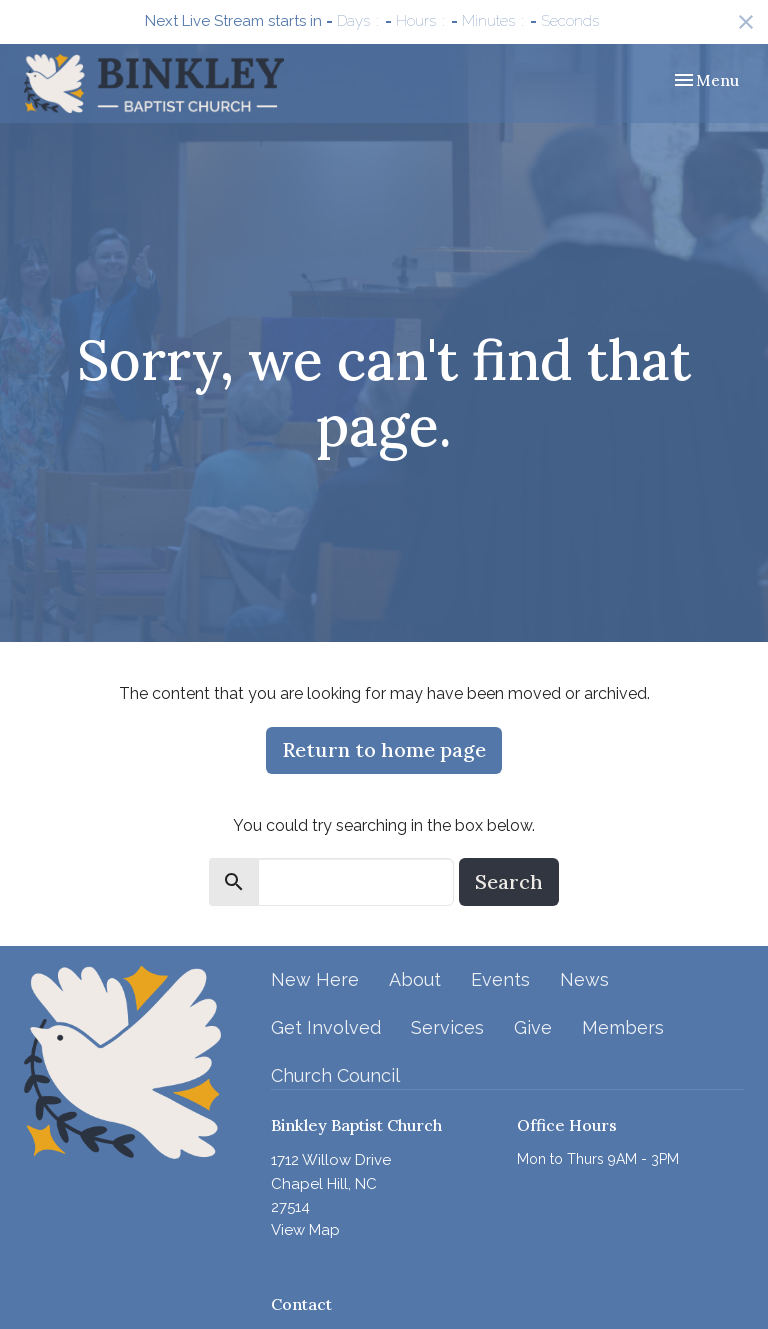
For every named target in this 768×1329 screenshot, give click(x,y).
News (584, 979)
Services (447, 1027)
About (415, 979)
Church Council (335, 1075)
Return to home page (384, 749)
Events (500, 979)
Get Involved (326, 1027)
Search (509, 881)
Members (623, 1027)
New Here (315, 979)
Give (533, 1027)
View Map (305, 1230)
